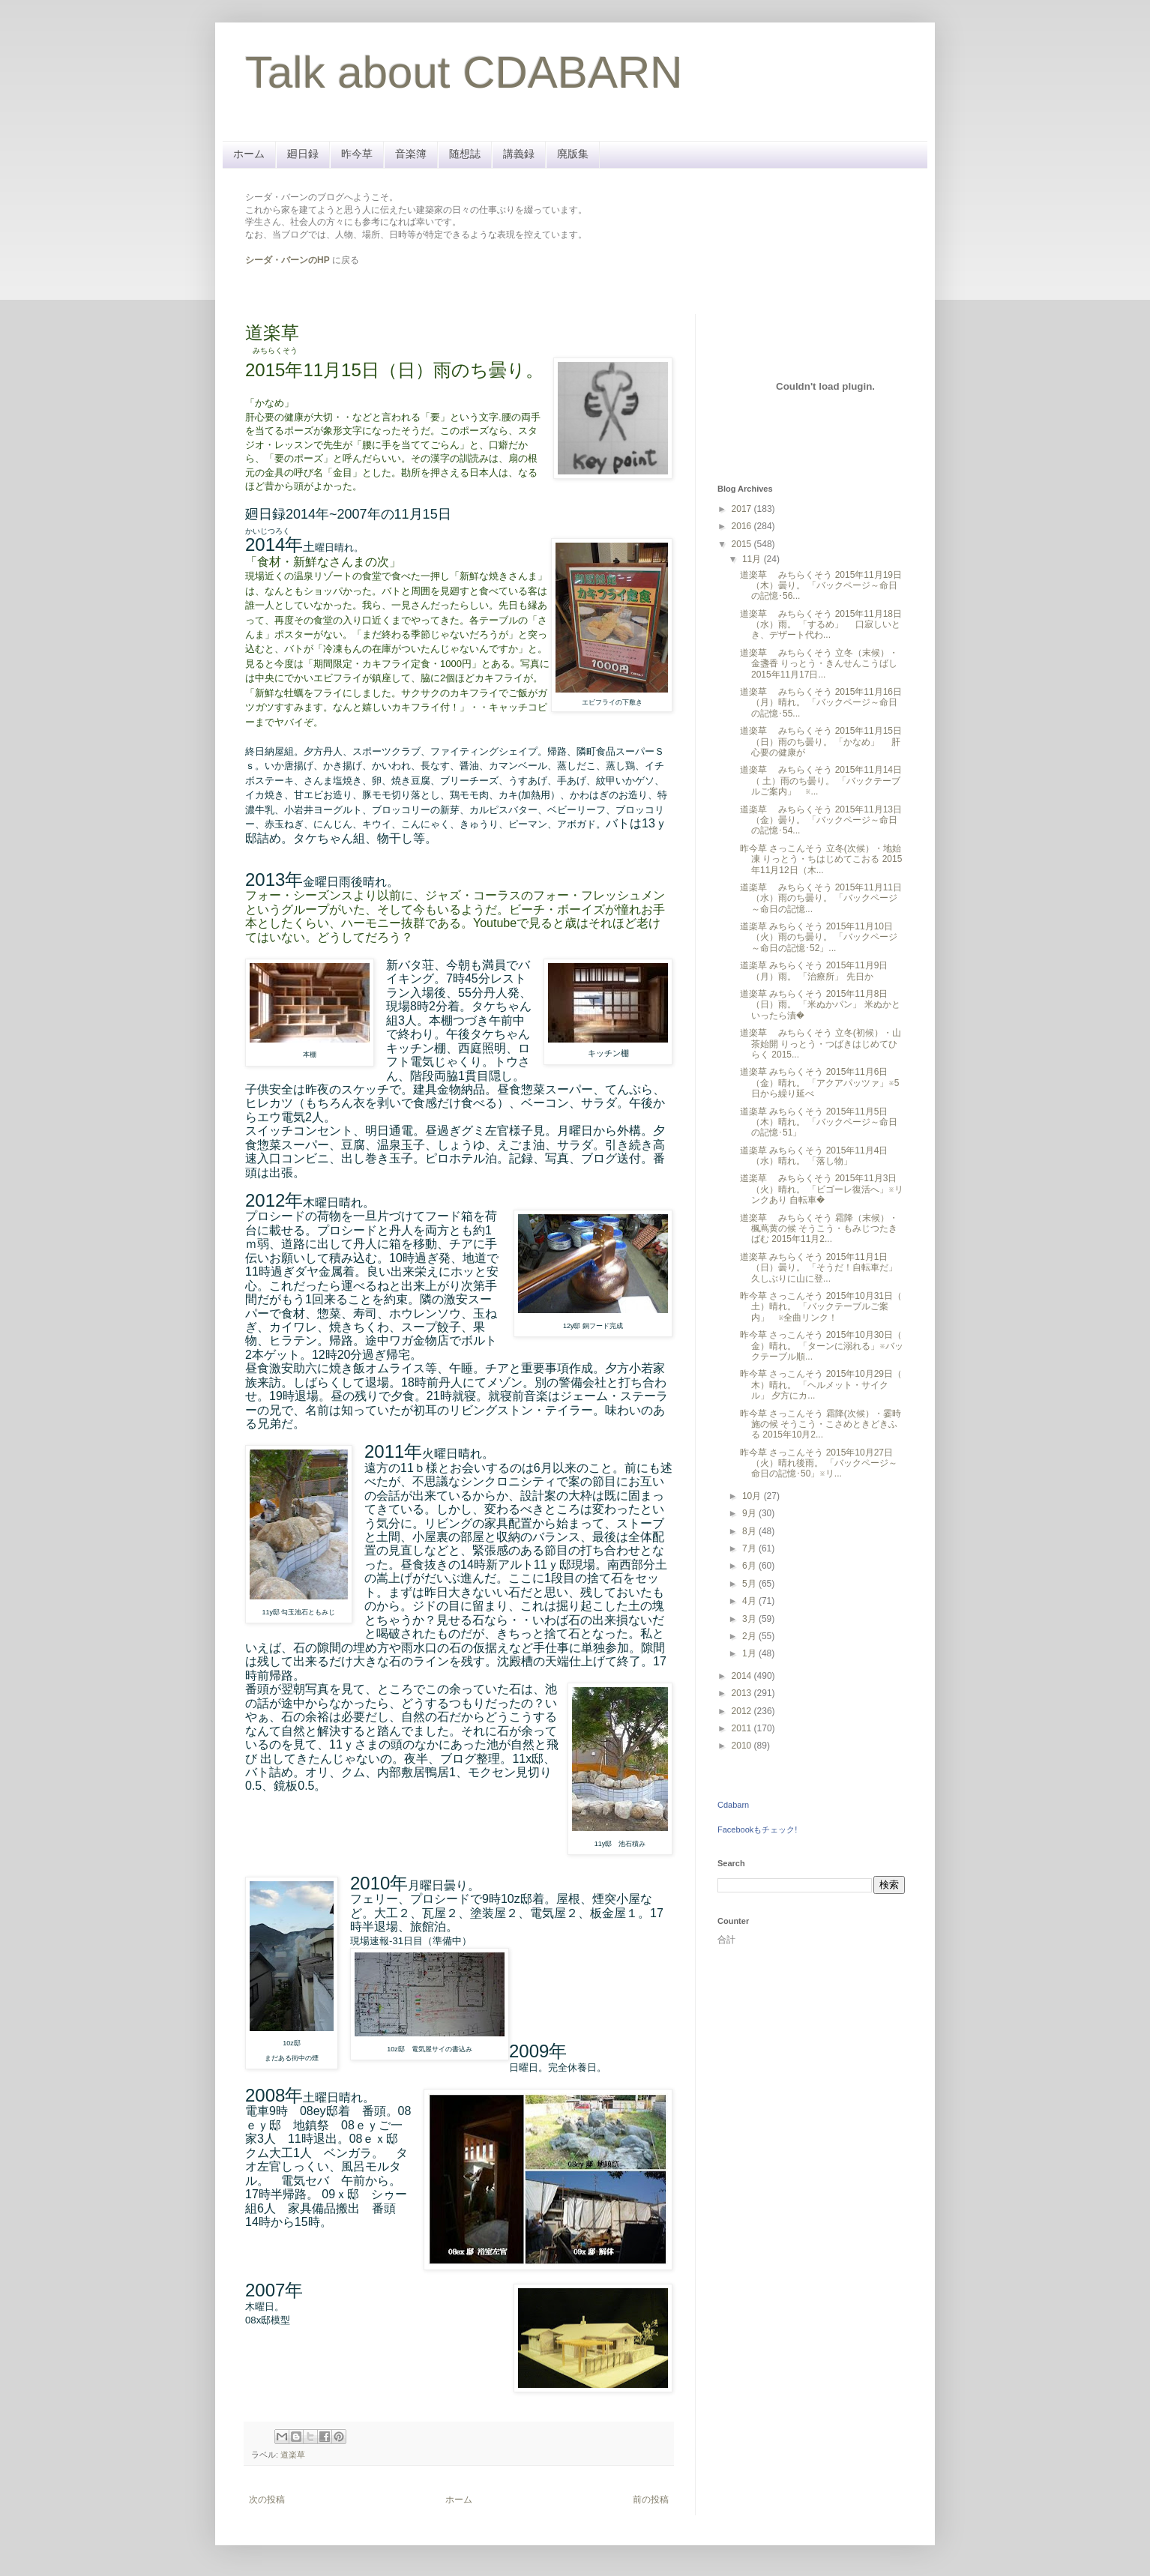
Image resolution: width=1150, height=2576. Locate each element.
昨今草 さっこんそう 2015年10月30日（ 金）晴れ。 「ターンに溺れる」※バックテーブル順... (821, 1346)
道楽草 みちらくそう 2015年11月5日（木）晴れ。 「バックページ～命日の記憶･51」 (818, 1122)
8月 (750, 1531)
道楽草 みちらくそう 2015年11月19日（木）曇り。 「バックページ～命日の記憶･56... (821, 586)
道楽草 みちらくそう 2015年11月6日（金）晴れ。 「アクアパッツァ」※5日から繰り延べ (819, 1083)
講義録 (519, 154)
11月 (753, 559)
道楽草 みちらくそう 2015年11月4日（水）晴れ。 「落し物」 (814, 1155)
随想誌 (465, 154)
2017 (743, 509)
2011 (743, 1728)
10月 (753, 1496)
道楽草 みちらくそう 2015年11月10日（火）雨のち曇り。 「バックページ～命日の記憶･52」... (818, 937)
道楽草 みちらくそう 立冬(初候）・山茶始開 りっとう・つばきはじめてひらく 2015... (820, 1044)
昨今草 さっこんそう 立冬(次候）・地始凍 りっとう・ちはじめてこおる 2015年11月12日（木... (821, 859)
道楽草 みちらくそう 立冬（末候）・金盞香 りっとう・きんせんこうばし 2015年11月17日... (819, 664)
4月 (750, 1601)
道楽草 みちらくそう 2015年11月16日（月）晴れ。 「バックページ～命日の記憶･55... (821, 703)
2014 (743, 1676)
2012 (743, 1711)
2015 (743, 544)
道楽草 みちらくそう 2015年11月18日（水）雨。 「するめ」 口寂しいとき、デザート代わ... (821, 625)
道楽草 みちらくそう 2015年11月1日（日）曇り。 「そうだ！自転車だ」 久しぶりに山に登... (818, 1268)
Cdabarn (733, 1804)
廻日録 (303, 154)
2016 (743, 526)
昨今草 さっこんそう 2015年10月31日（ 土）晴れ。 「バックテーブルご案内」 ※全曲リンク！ (821, 1307)
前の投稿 (651, 2499)
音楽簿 (411, 154)
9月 (750, 1513)
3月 (750, 1619)
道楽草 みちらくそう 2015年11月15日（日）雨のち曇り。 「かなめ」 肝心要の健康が (821, 742)
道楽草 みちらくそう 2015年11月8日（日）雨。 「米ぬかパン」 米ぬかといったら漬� (820, 1005)
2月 (750, 1636)
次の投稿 (267, 2499)
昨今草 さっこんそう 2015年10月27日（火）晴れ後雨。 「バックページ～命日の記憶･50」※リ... (818, 1463)
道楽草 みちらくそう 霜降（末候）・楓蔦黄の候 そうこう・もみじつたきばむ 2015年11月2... (819, 1229)
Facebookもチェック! (757, 1829)
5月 (750, 1583)
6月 (750, 1565)
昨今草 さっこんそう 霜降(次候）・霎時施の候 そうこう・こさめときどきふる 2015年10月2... (820, 1424)
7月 (750, 1548)
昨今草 (357, 154)
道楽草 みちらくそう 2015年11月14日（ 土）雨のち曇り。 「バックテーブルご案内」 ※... (821, 780)
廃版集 (572, 154)
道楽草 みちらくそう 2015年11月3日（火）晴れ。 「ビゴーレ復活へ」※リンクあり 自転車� (821, 1189)
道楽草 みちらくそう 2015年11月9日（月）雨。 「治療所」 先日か (814, 970)
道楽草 (292, 2454)
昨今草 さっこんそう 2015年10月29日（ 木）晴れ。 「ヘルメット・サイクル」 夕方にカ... (821, 1385)
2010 (743, 1745)
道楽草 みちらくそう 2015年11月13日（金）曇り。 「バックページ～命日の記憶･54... (821, 820)
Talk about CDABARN (464, 72)
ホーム (249, 154)
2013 (743, 1693)
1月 (750, 1653)
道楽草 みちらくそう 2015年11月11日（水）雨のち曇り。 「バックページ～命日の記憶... (821, 898)
